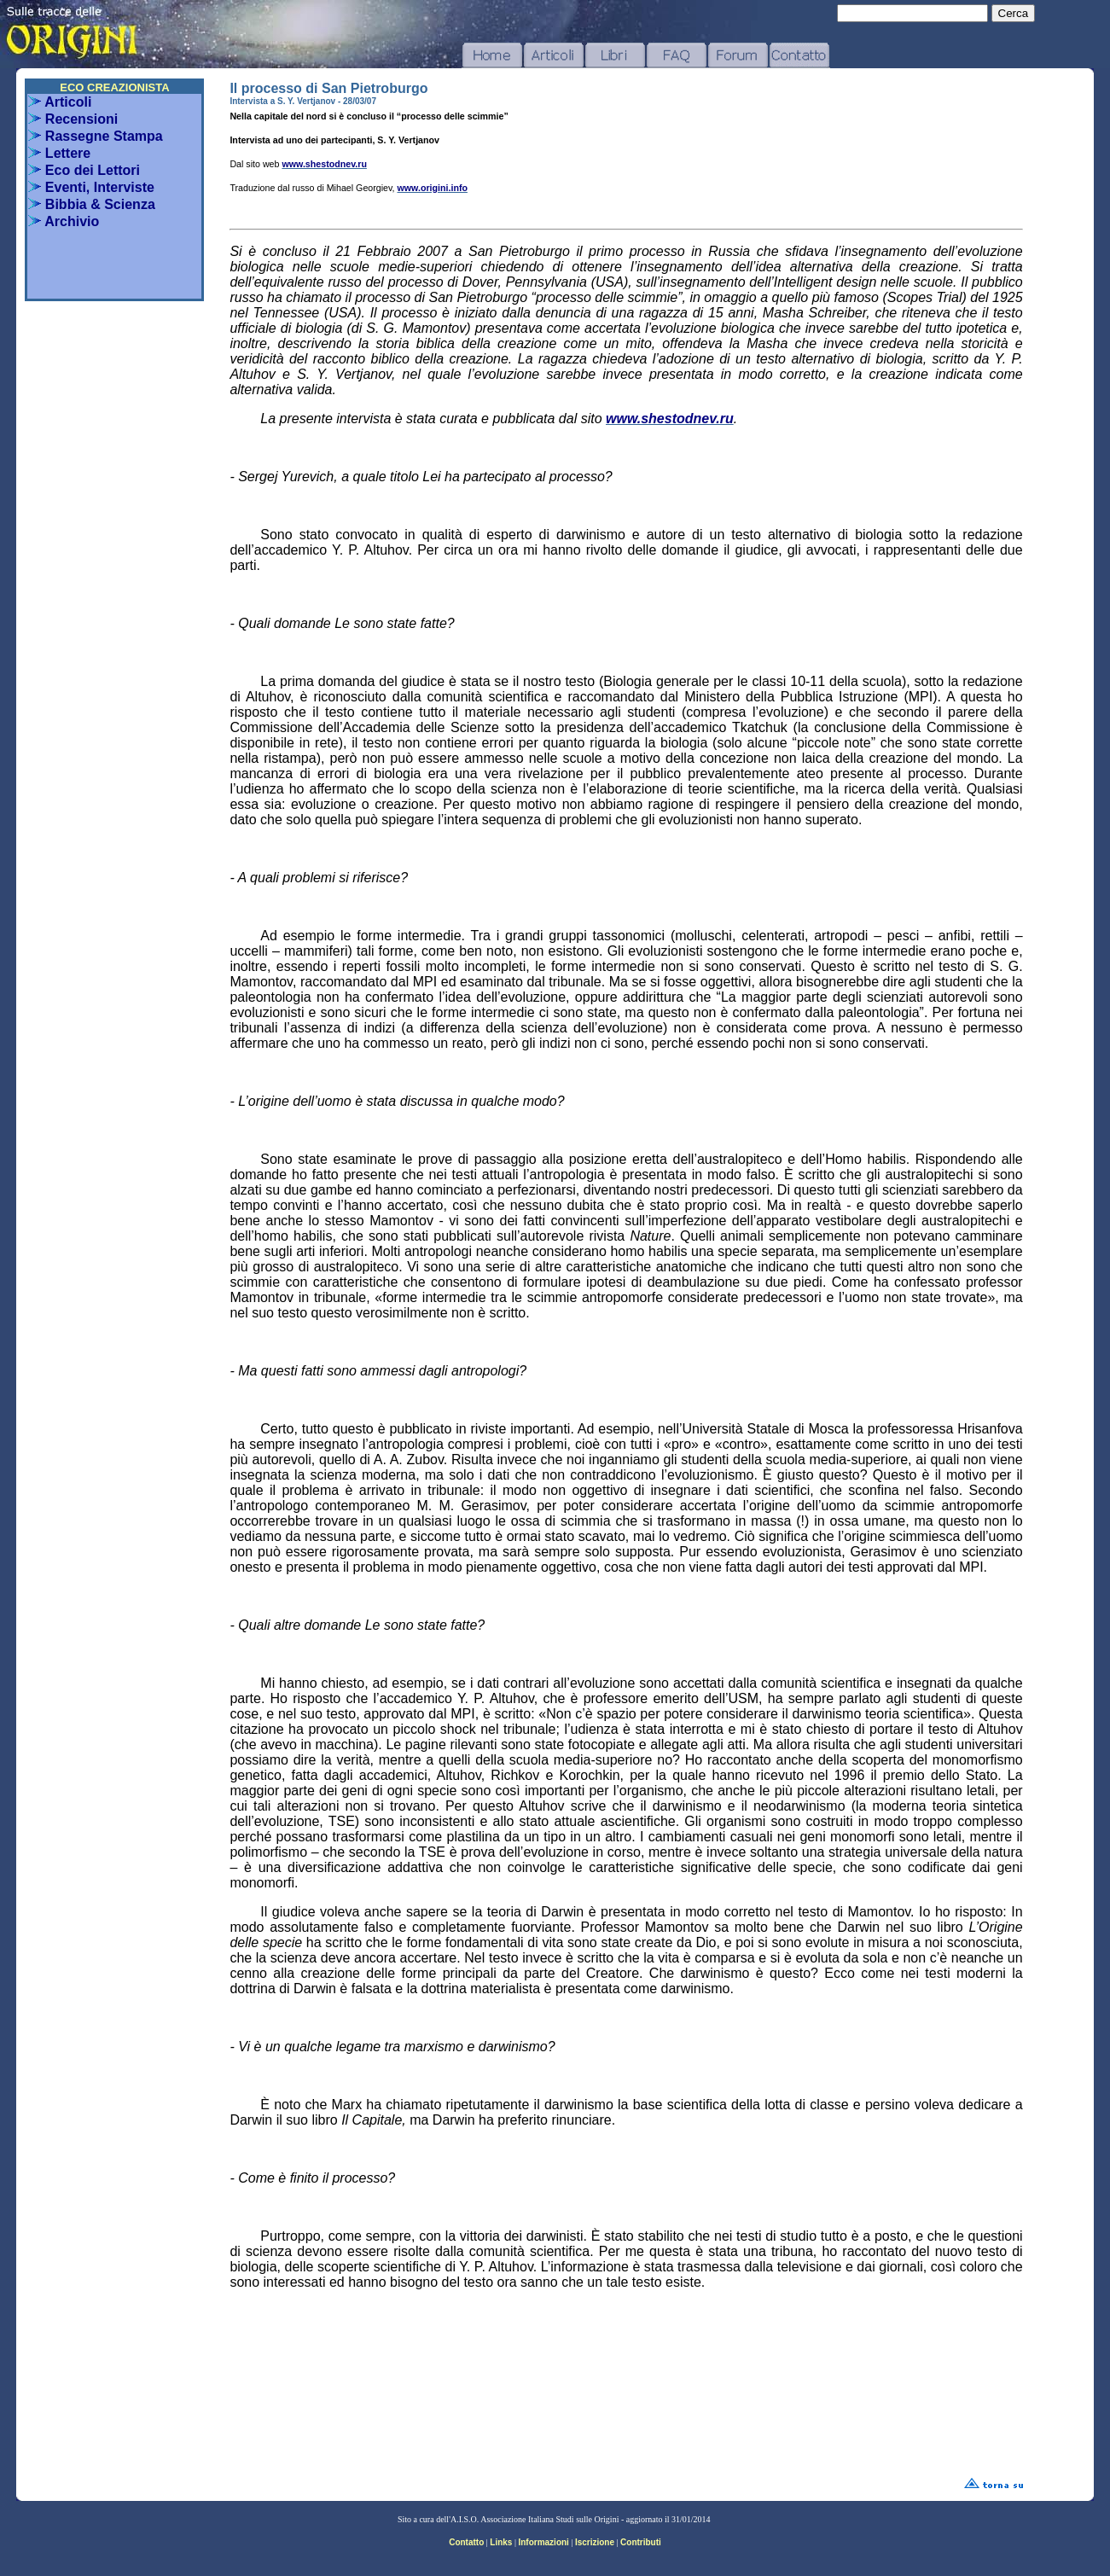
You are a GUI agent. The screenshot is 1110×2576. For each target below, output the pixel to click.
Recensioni (73, 119)
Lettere (59, 153)
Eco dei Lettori (84, 170)
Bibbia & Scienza (91, 204)
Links (501, 2542)
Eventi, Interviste (91, 187)
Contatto (466, 2542)
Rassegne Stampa (95, 136)
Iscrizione (594, 2542)
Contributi (640, 2542)
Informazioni (543, 2542)
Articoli (59, 102)
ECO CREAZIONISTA (114, 87)
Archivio (63, 221)
